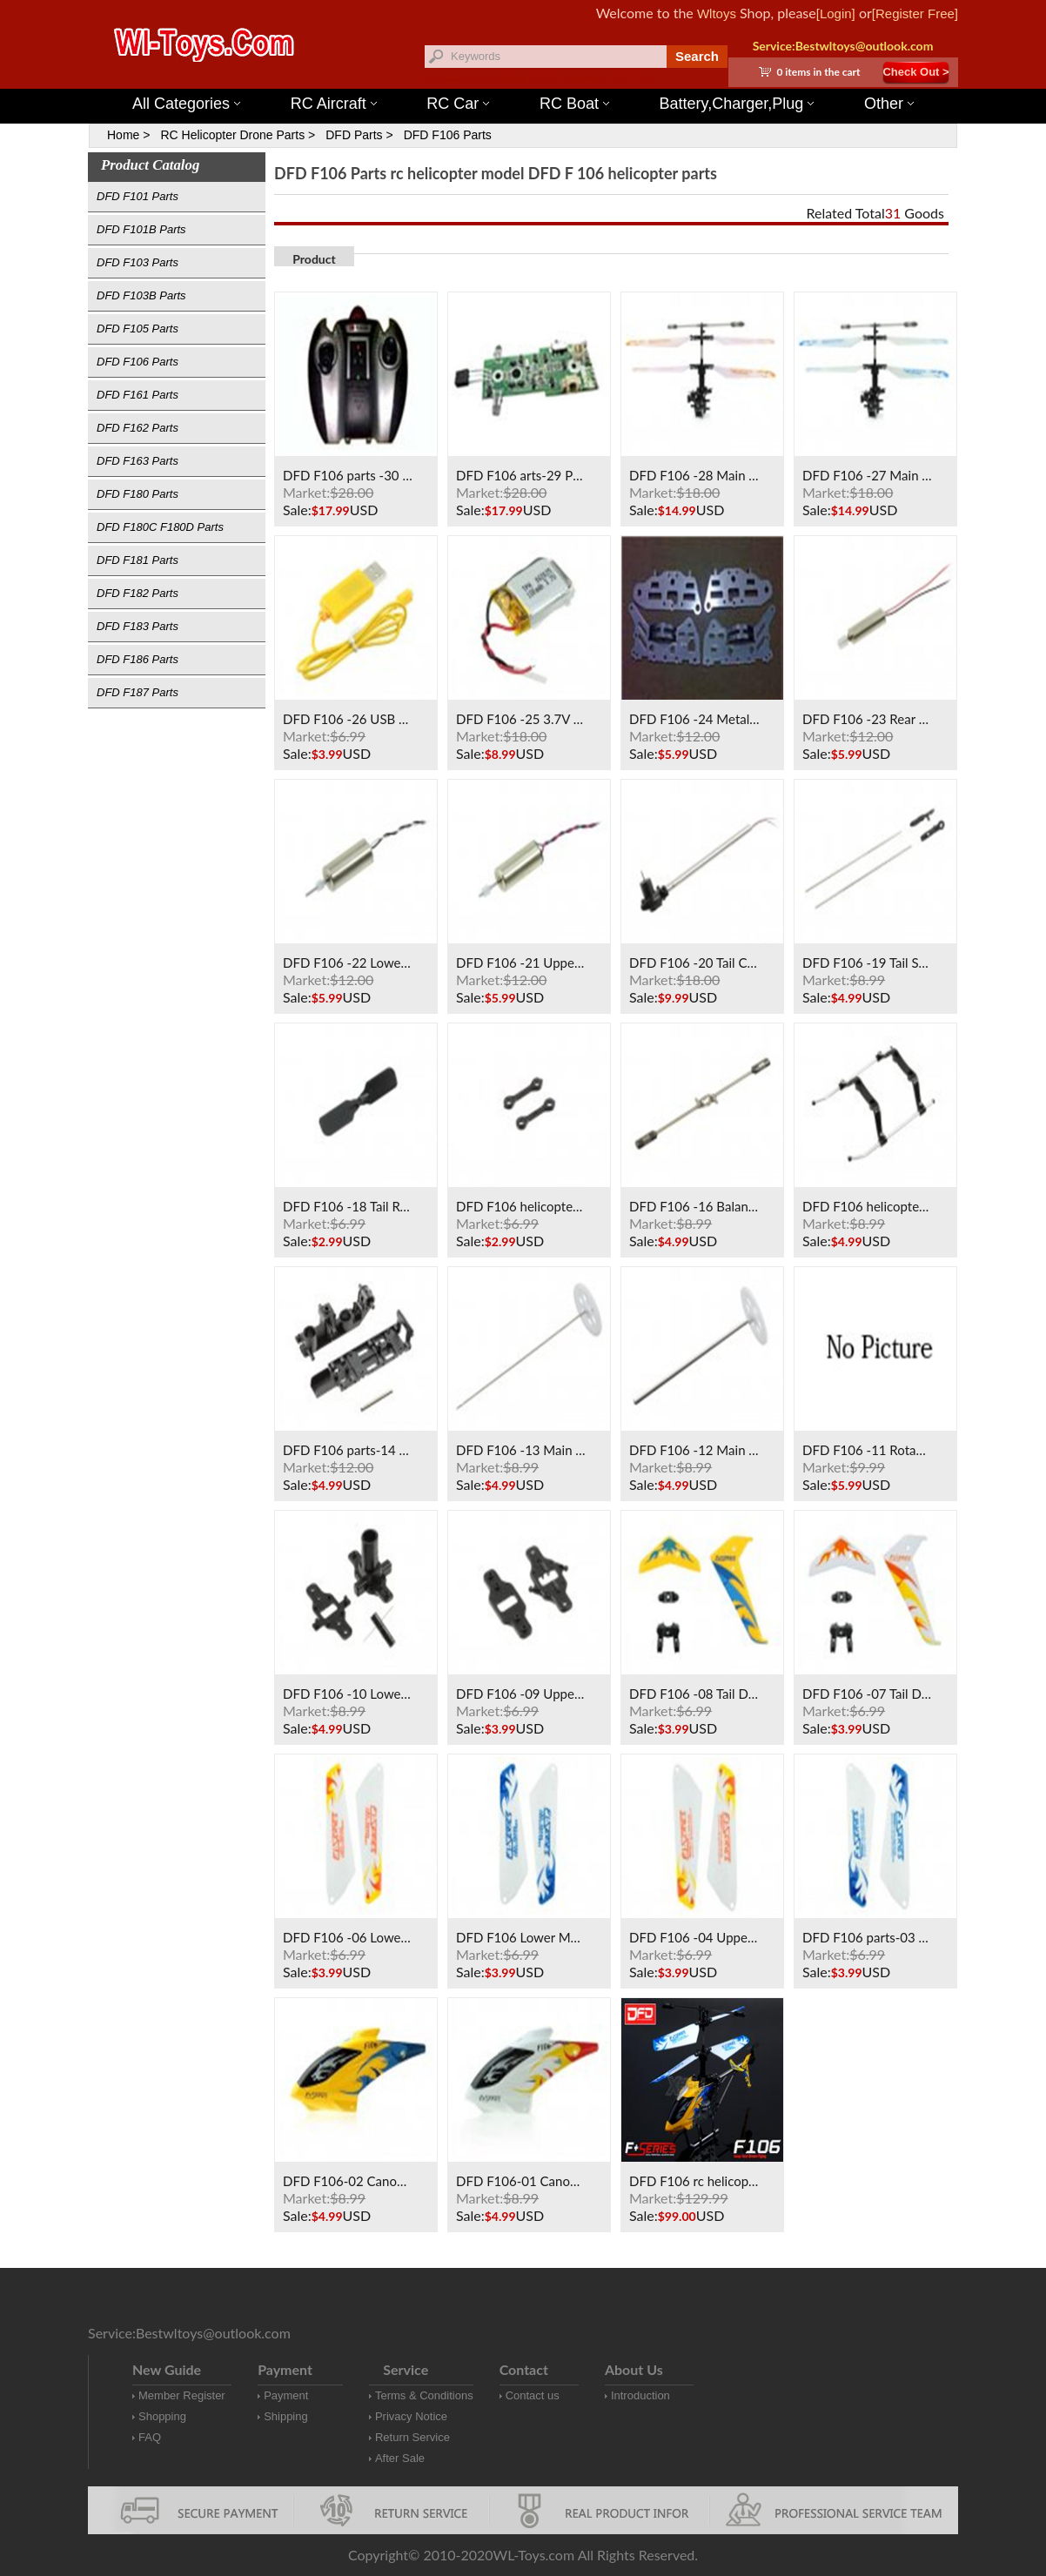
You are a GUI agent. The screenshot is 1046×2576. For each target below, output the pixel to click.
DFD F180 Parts (137, 493)
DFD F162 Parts (137, 427)
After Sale (400, 2458)
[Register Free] (915, 13)
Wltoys (716, 13)
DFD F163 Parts (137, 460)
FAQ (149, 2437)
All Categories (186, 103)
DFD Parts (353, 135)
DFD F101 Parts (137, 196)
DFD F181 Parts (137, 560)
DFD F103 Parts (137, 262)
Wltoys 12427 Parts (618, 79)
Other (889, 103)
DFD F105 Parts (137, 328)
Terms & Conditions (424, 2395)
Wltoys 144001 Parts (540, 79)
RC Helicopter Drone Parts (232, 135)
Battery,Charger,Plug (737, 103)
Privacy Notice (411, 2416)
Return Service (412, 2437)
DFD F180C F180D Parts (160, 526)
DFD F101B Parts (141, 229)
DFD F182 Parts (137, 593)
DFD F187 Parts (137, 692)
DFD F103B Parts (141, 295)
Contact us (533, 2395)
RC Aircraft (334, 103)
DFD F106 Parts (448, 135)
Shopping (162, 2416)
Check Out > (915, 71)
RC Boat (574, 103)
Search (697, 56)
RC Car (457, 103)
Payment (286, 2395)
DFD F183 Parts (137, 626)
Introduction (640, 2395)
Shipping (286, 2416)
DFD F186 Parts (137, 659)
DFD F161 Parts (137, 394)
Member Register (181, 2395)
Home (123, 135)
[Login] (835, 13)
